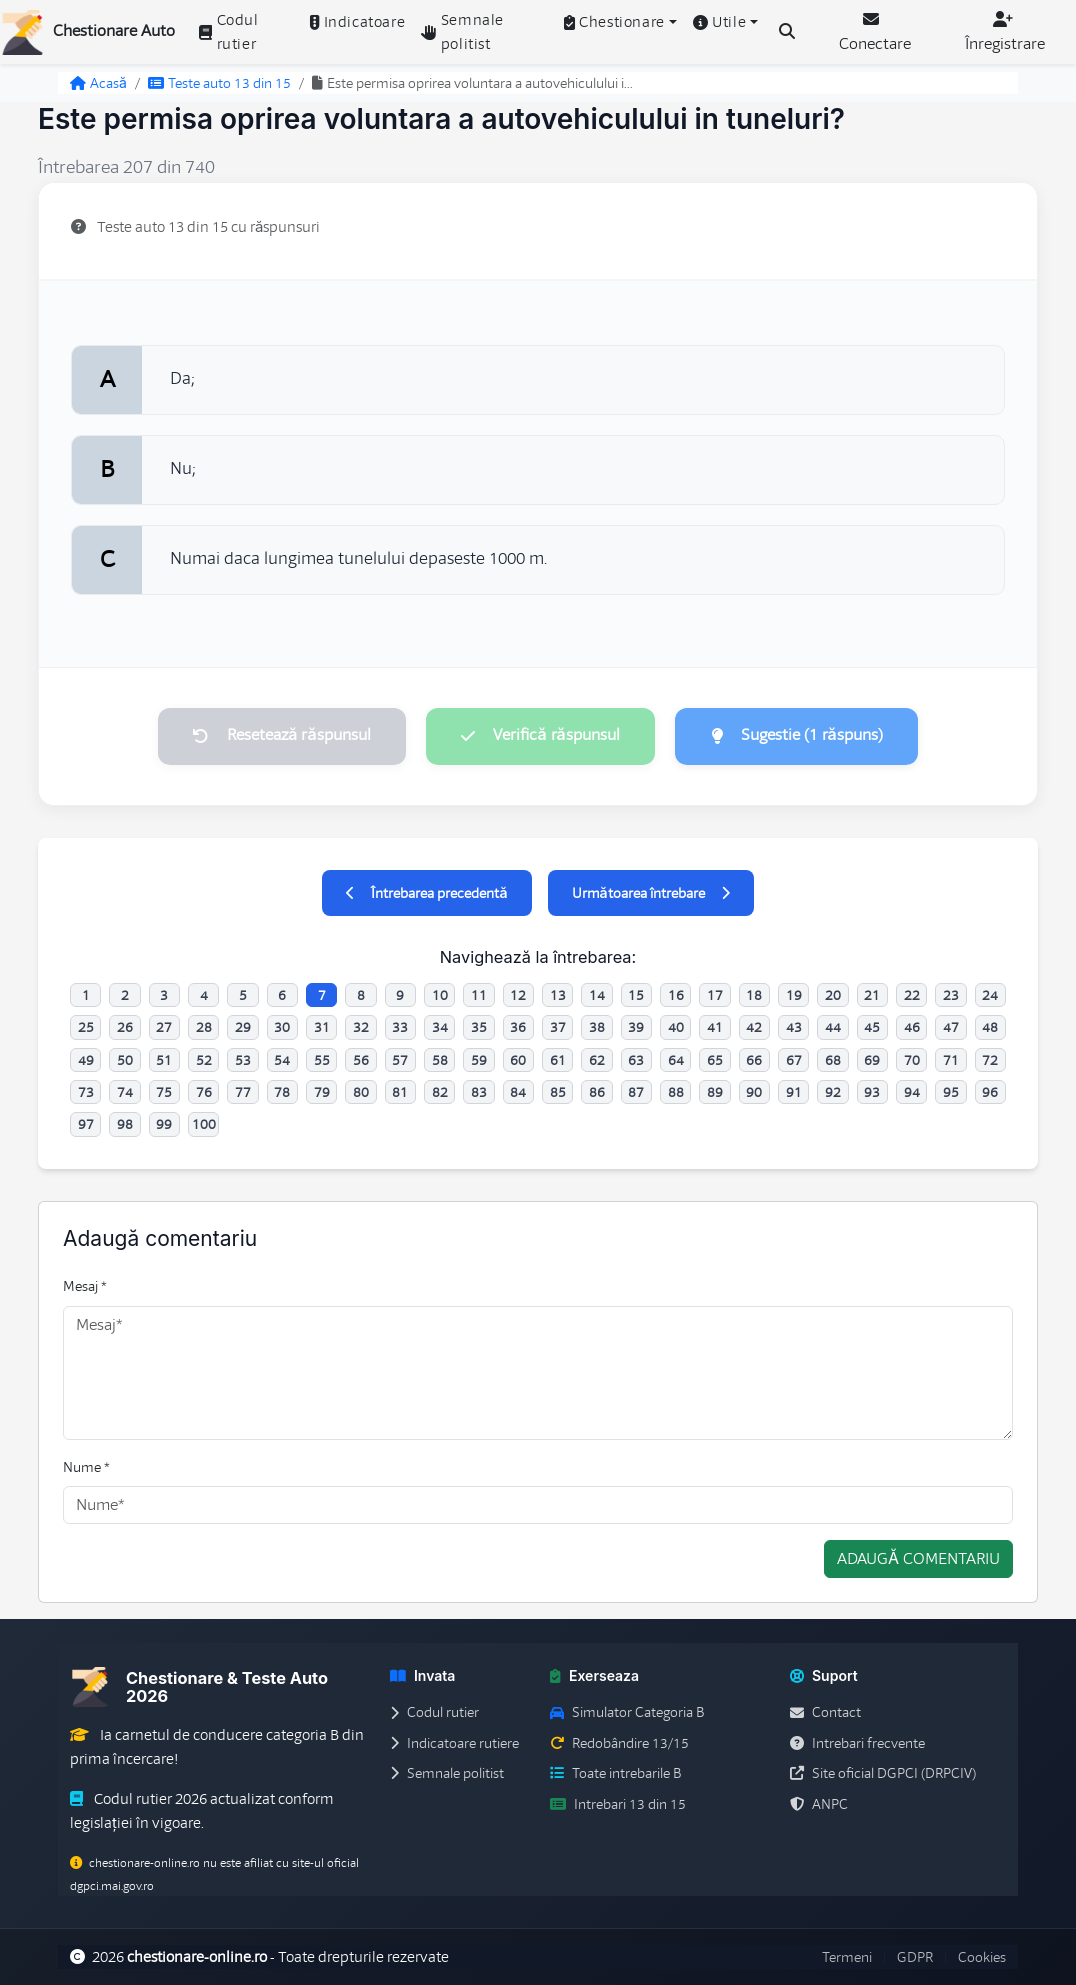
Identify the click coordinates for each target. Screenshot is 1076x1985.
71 (951, 1060)
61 (558, 1060)
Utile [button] (720, 22)
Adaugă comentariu (918, 1560)
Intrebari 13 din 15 (618, 1804)
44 (833, 1028)
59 (479, 1060)
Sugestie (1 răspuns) (798, 736)
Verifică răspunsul (540, 736)
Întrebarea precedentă (426, 893)
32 (361, 1028)
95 (951, 1092)
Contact (825, 1713)
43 (794, 1028)
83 (479, 1092)
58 (440, 1060)
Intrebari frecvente (857, 1743)
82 (440, 1092)
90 (754, 1092)
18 (754, 995)
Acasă (98, 83)
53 (243, 1060)
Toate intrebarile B (615, 1774)
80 (361, 1092)
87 (636, 1092)
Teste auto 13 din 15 (219, 83)
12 (518, 995)
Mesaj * (85, 1287)
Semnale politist (462, 32)
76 (204, 1092)
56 (361, 1060)
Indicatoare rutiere (454, 1743)
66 (754, 1060)
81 (400, 1092)
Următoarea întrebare (651, 893)
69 (872, 1060)
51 (164, 1060)
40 (676, 1028)
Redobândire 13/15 (619, 1743)
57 (400, 1060)
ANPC (819, 1804)
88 (676, 1092)
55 (322, 1060)
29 (243, 1028)
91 (794, 1092)
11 (479, 995)
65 (715, 1060)
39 (636, 1028)
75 (164, 1092)
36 (518, 1028)
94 (912, 1092)
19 (794, 995)
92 (833, 1092)
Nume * (86, 1467)
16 (676, 995)
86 (597, 1092)
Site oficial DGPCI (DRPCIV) (883, 1774)
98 (125, 1125)
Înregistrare (1005, 32)
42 (754, 1028)
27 (164, 1028)
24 (990, 995)
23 (951, 995)
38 (597, 1028)
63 (636, 1060)
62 (597, 1060)
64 (676, 1060)
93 (872, 1092)
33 (400, 1028)
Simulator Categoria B (627, 1713)
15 (636, 995)
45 (872, 1028)
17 (715, 995)
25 (86, 1028)
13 (558, 995)
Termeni (847, 1957)
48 (990, 1028)
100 (204, 1125)
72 (990, 1060)
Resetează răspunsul (280, 736)
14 (597, 995)
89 (715, 1092)
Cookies (982, 1957)
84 (518, 1092)
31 (322, 1028)
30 (282, 1028)
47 (951, 1028)
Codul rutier (229, 32)
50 (125, 1060)
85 (558, 1092)
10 (440, 995)
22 (912, 995)
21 (872, 995)
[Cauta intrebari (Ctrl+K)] (787, 32)
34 (440, 1028)
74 (125, 1092)
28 (204, 1028)
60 (518, 1060)
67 (794, 1060)
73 (86, 1092)
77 (243, 1092)
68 (833, 1060)
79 (322, 1092)
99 (164, 1125)
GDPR (915, 1957)
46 (912, 1028)
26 (125, 1028)
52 (204, 1060)
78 (282, 1092)
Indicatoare (357, 22)
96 (990, 1092)
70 (912, 1060)
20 (833, 995)
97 (86, 1125)
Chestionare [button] (614, 22)
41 (715, 1028)
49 (86, 1060)
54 (282, 1060)
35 (479, 1028)
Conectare (875, 32)
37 (558, 1028)
